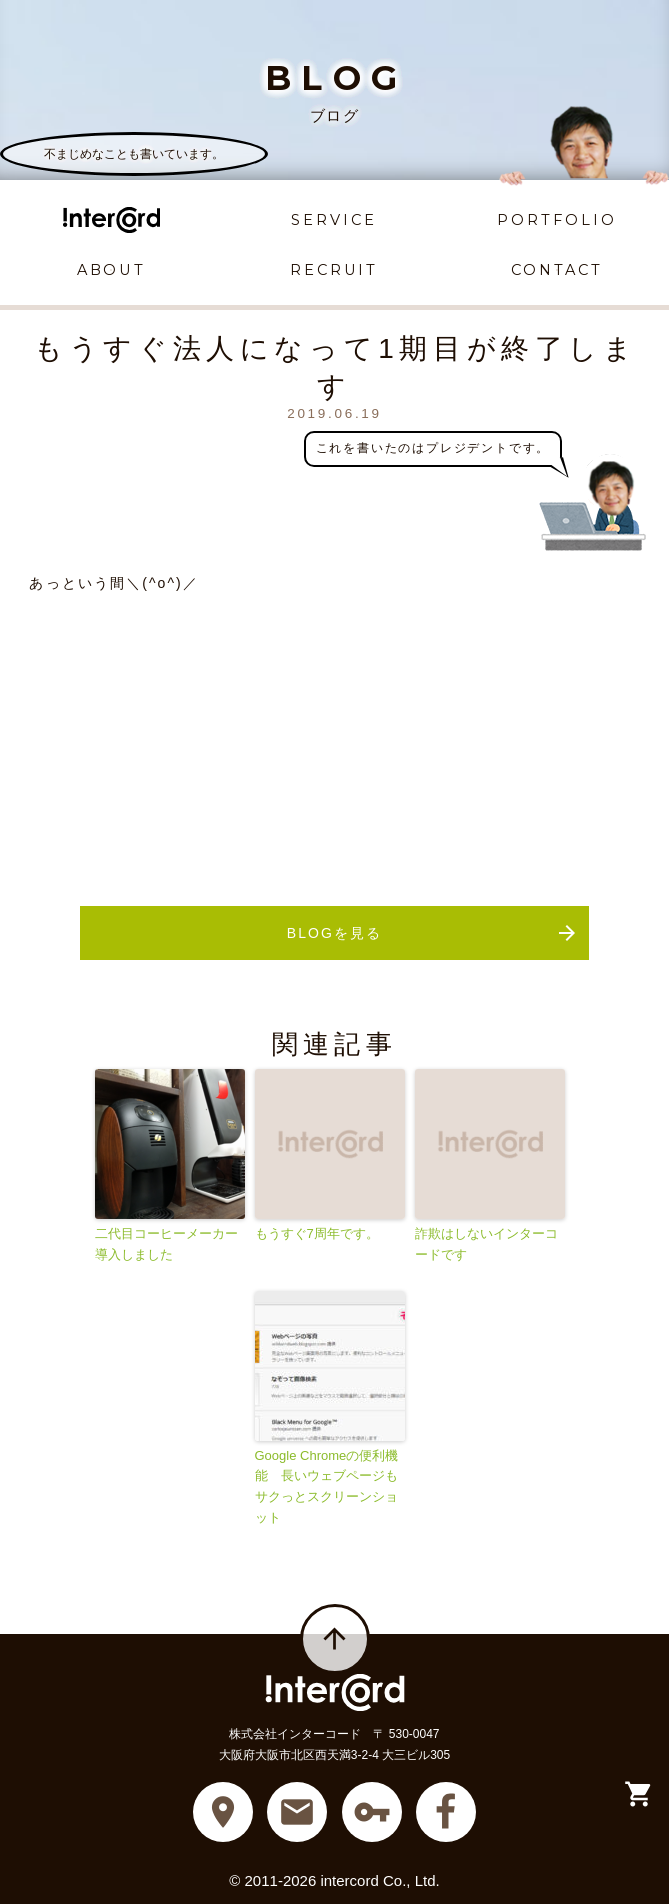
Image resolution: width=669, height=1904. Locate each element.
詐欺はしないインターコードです (486, 1244)
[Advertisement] (334, 736)
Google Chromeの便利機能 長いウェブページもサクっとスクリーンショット (327, 1486)
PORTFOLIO (556, 220)
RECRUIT (334, 270)
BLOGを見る (433, 933)
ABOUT (112, 270)
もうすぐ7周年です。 (317, 1233)
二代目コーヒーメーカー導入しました (166, 1244)
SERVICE (333, 220)
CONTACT (556, 270)
